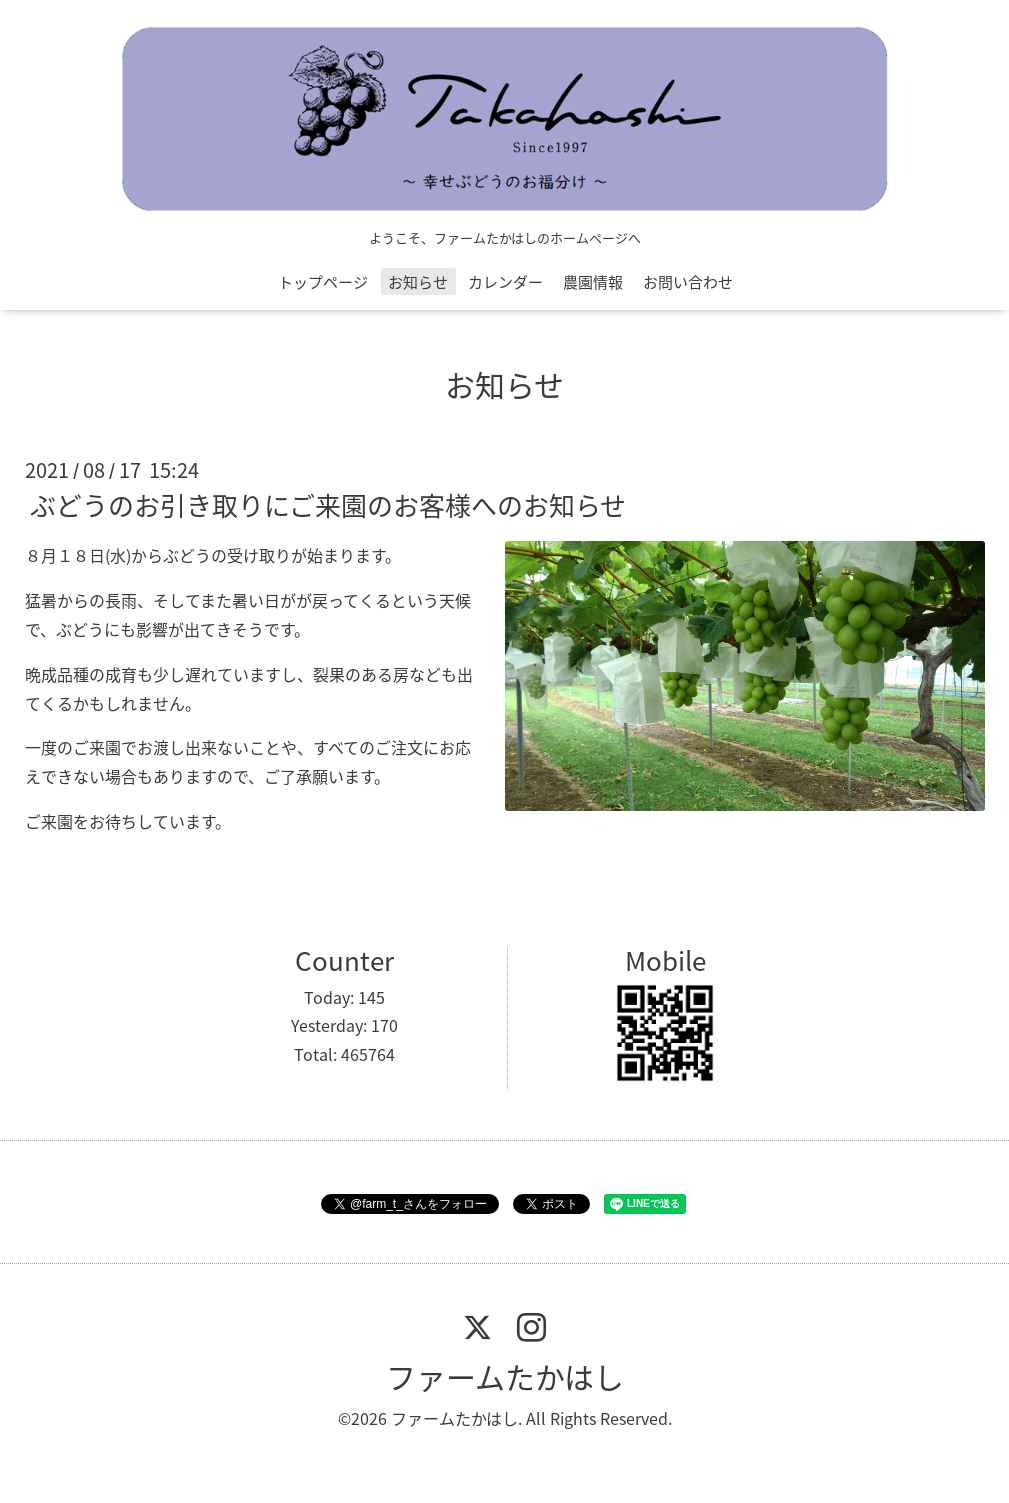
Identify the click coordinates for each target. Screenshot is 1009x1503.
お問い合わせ (688, 282)
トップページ (323, 282)
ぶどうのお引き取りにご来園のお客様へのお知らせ (328, 505)
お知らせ (418, 282)
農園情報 (593, 282)
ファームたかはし (505, 1376)
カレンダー (505, 282)
